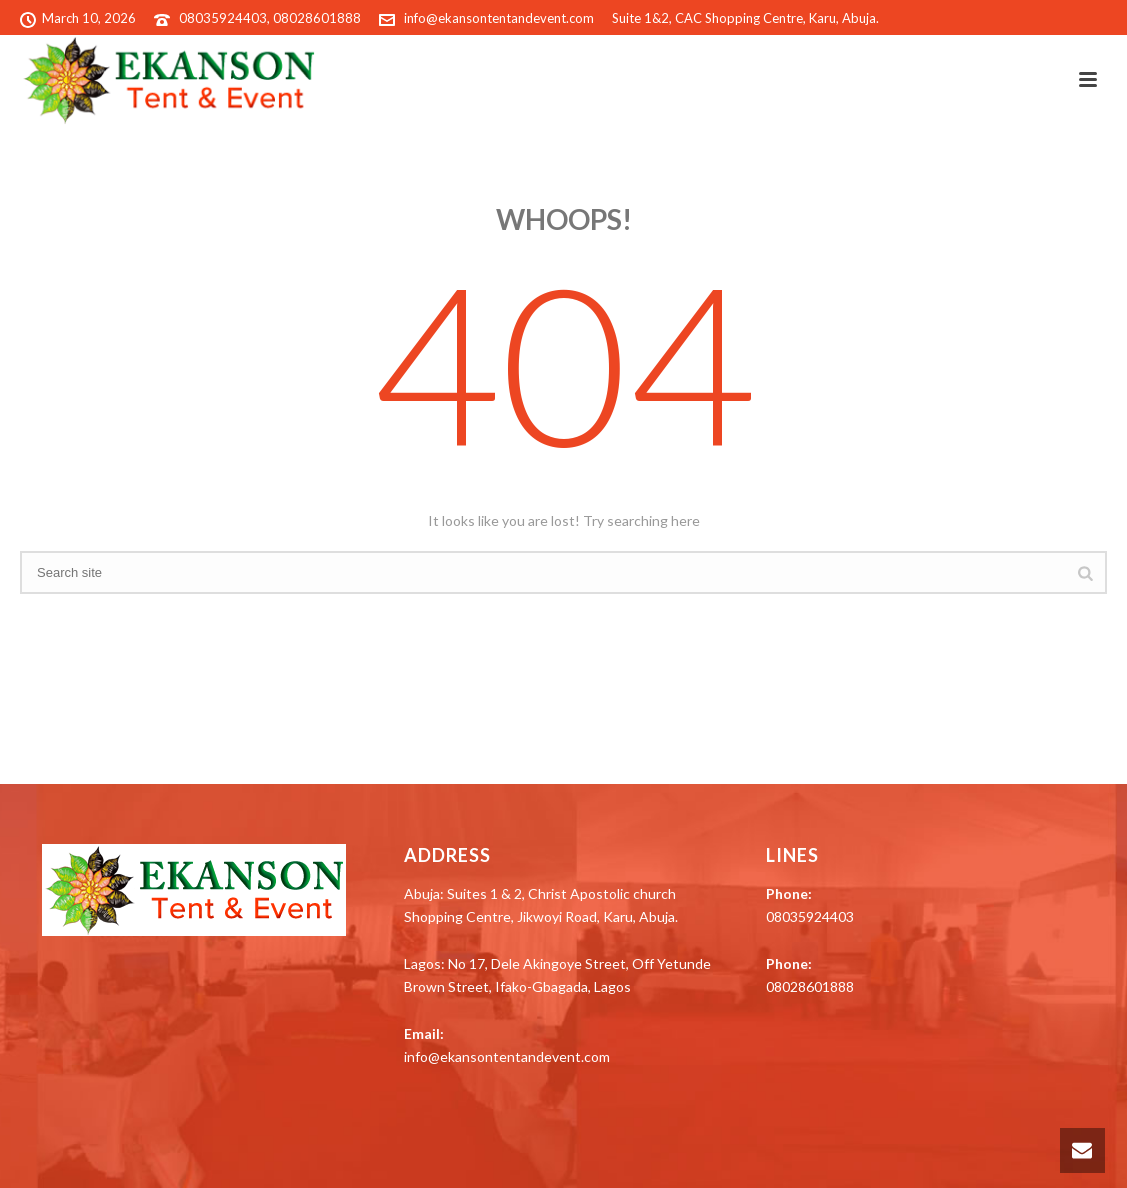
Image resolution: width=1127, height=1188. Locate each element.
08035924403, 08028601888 (270, 18)
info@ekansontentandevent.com (499, 18)
